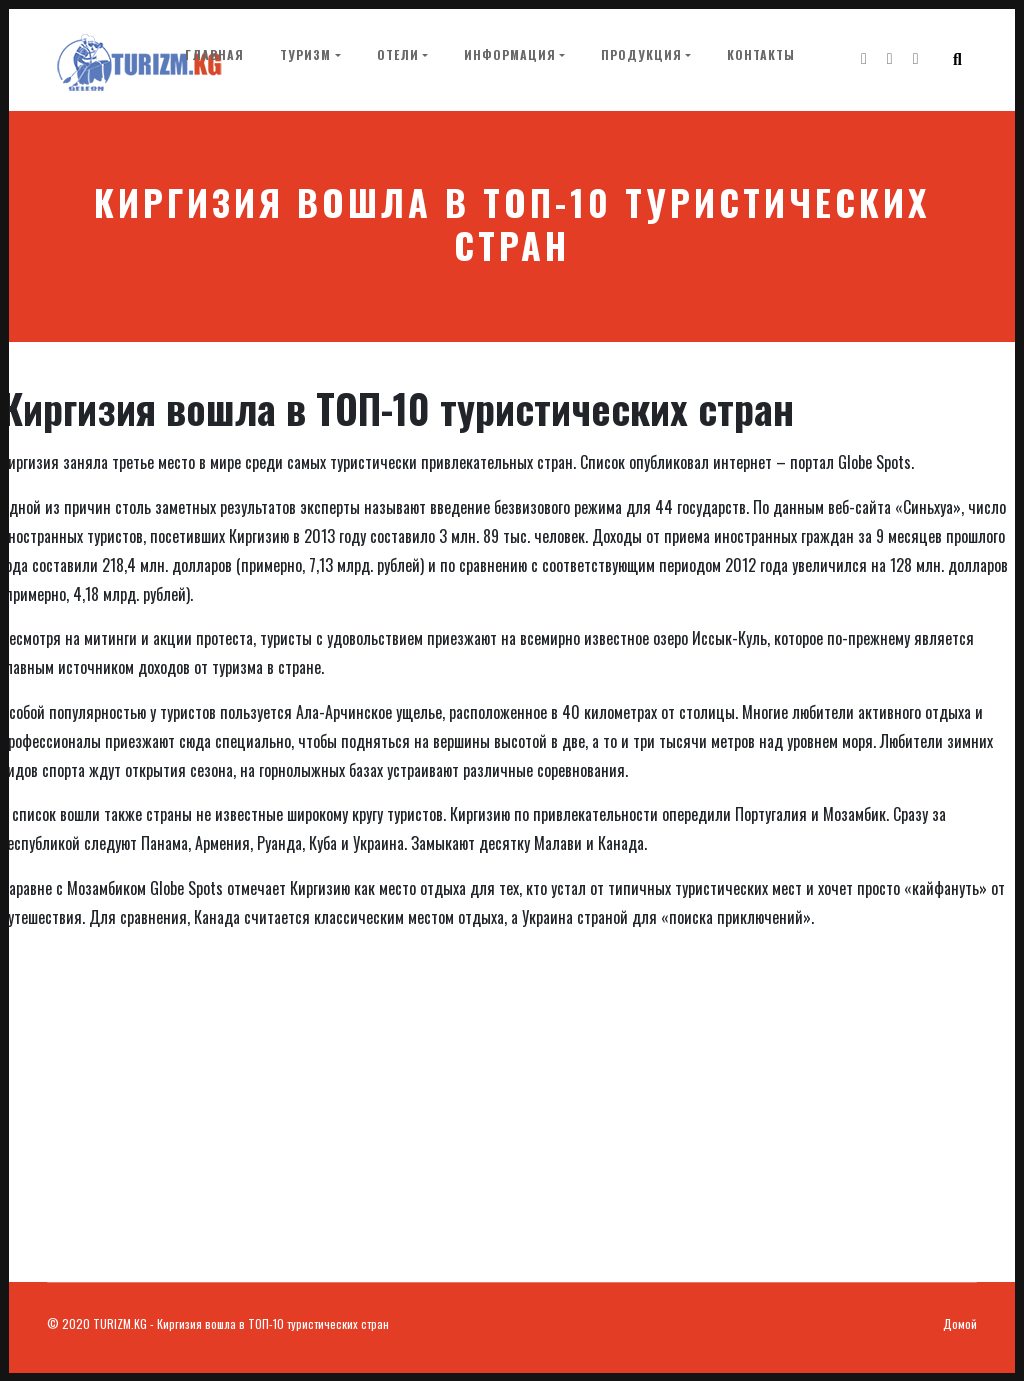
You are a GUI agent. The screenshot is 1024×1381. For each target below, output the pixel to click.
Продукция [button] (640, 55)
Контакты (760, 55)
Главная (217, 54)
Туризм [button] (304, 55)
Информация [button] (509, 55)
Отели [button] (397, 55)
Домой (960, 1323)
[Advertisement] (512, 1132)
